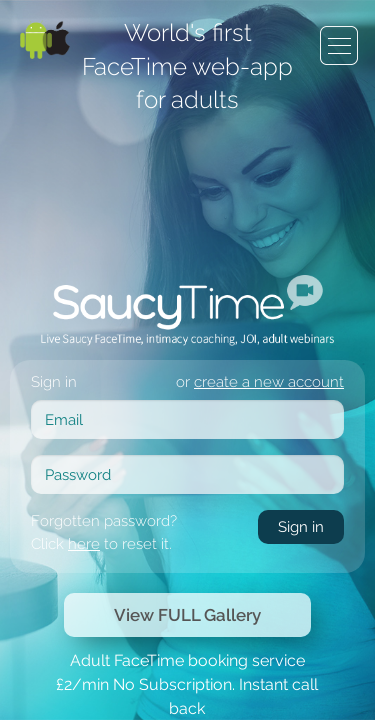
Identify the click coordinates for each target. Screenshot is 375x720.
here (191, 304)
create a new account (284, 183)
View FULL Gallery (187, 391)
